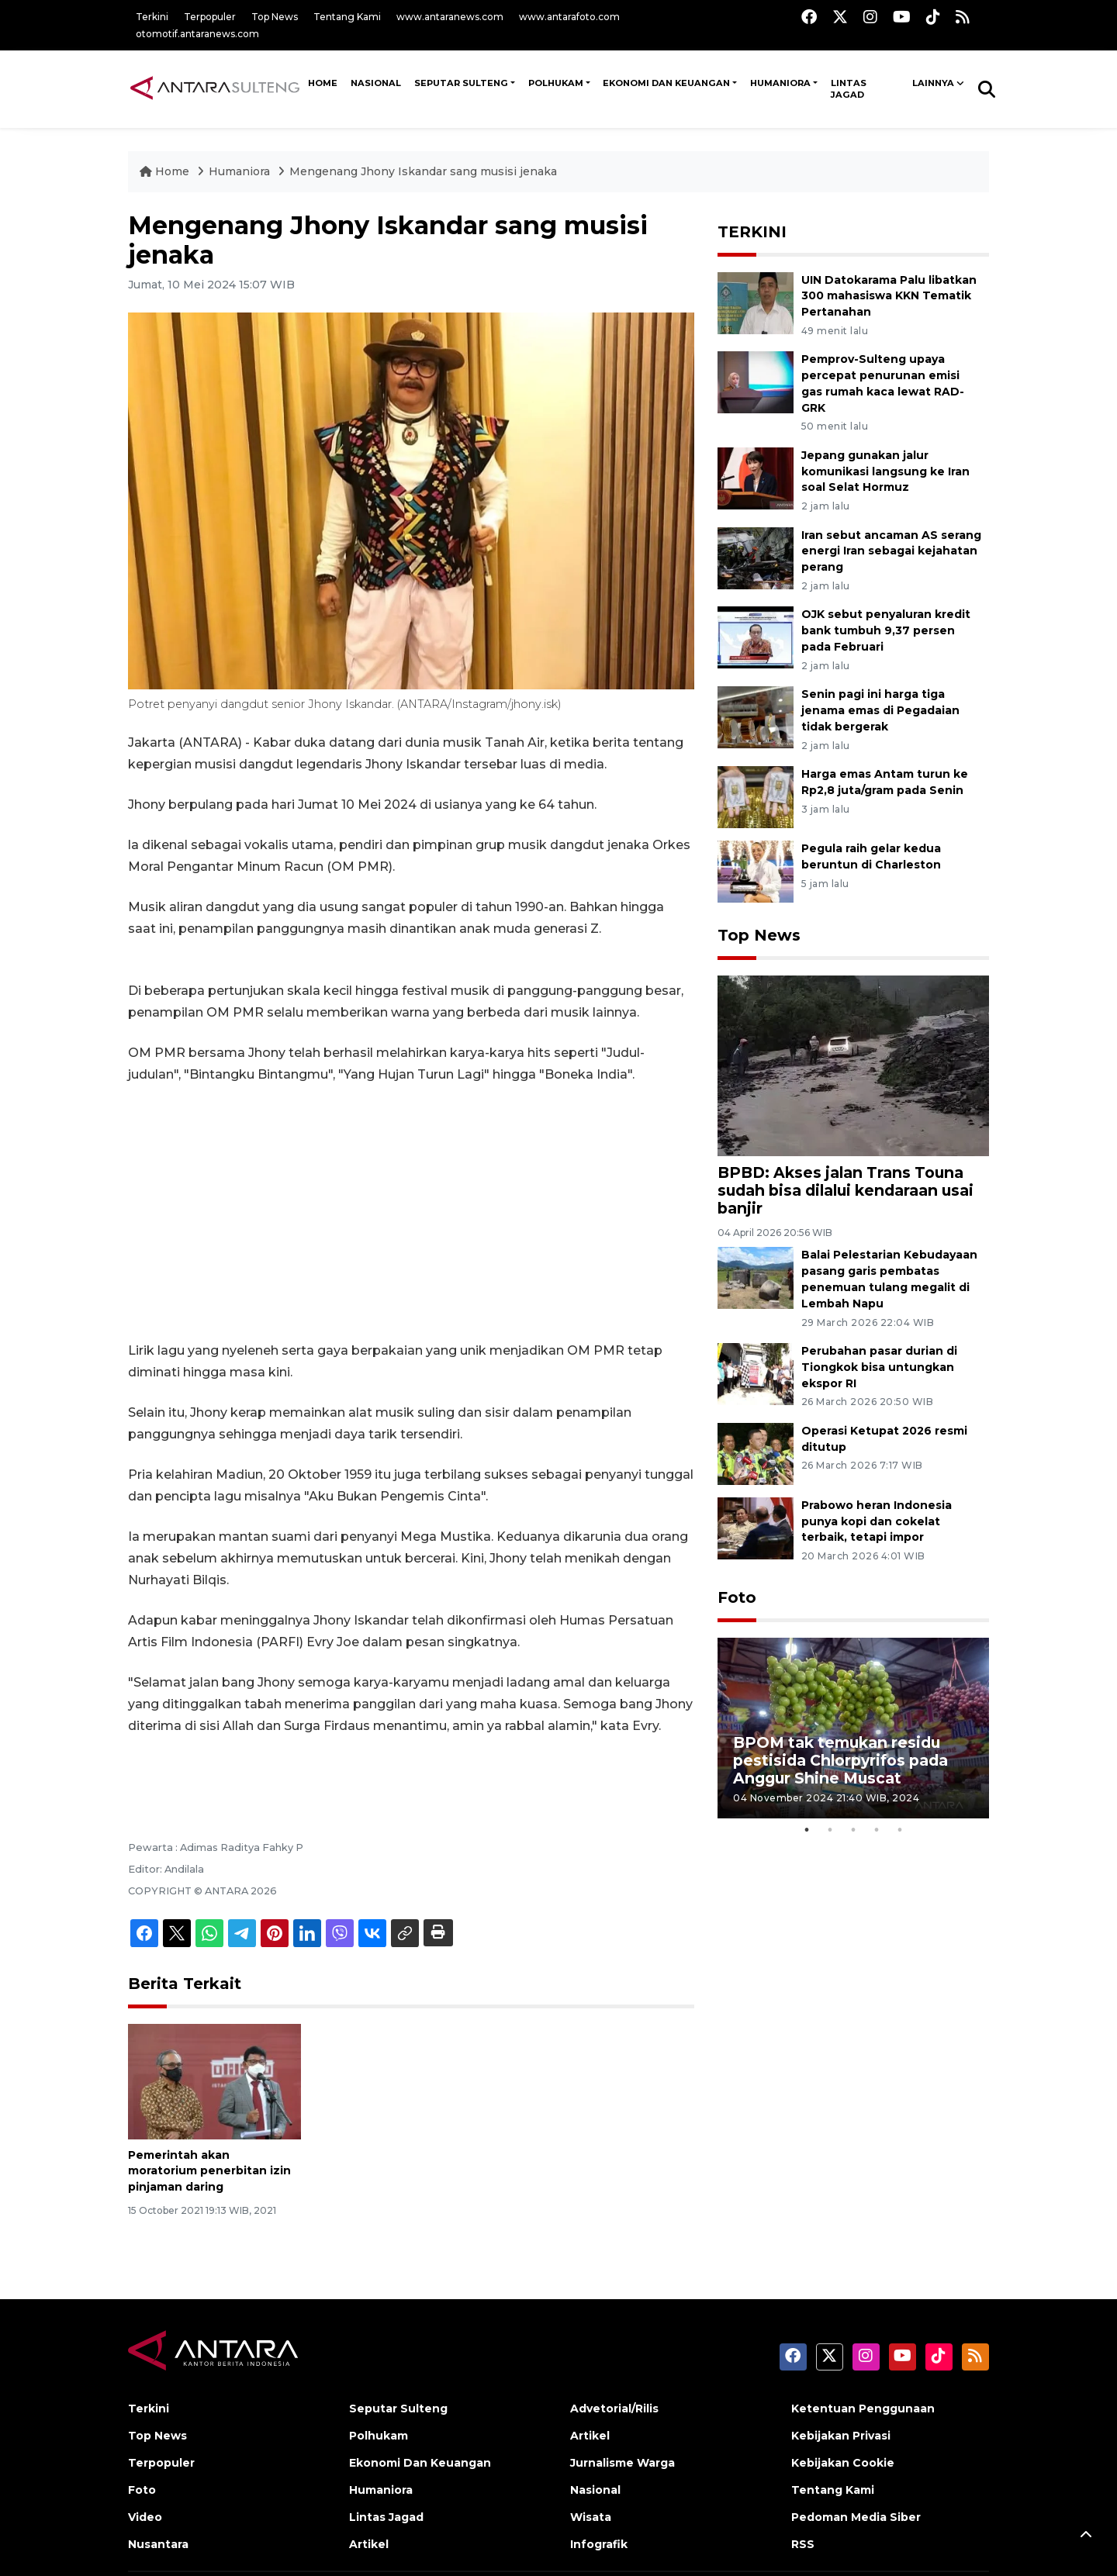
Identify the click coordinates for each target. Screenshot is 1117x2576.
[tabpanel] (853, 1728)
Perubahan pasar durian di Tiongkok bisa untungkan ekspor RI (879, 1367)
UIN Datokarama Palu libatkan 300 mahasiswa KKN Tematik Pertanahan (889, 296)
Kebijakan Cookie (842, 2463)
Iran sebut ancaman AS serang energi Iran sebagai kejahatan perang (891, 551)
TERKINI (752, 232)
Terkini (152, 16)
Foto (737, 1597)
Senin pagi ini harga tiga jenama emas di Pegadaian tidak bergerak (880, 710)
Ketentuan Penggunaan (863, 2408)
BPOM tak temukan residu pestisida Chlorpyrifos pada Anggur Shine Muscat (840, 1760)
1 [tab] (806, 1830)
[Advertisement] (411, 1212)
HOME (322, 83)
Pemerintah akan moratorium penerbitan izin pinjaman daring (209, 2171)
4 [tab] (876, 1830)
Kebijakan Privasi (840, 2436)
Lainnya (933, 83)
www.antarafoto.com (569, 16)
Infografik (599, 2544)
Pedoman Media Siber (856, 2517)
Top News (274, 16)
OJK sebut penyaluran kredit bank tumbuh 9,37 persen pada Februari (885, 630)
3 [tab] (853, 1830)
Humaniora (780, 83)
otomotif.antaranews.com (197, 34)
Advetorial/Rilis (614, 2408)
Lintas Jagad (848, 89)
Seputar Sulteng (461, 83)
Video (145, 2517)
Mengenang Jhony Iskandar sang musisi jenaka (423, 171)
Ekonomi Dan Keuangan (666, 83)
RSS (802, 2544)
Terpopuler (210, 16)
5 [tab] (900, 1830)
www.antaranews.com (449, 16)
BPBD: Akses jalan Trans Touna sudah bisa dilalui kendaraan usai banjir (845, 1190)
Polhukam (555, 83)
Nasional (595, 2490)
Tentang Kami (347, 16)
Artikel (369, 2544)
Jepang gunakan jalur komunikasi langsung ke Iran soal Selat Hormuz (885, 471)
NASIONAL (376, 83)
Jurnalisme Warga (622, 2463)
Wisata (590, 2517)
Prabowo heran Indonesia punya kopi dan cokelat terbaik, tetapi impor (876, 1521)
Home (166, 171)
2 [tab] (830, 1830)
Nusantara (158, 2544)
